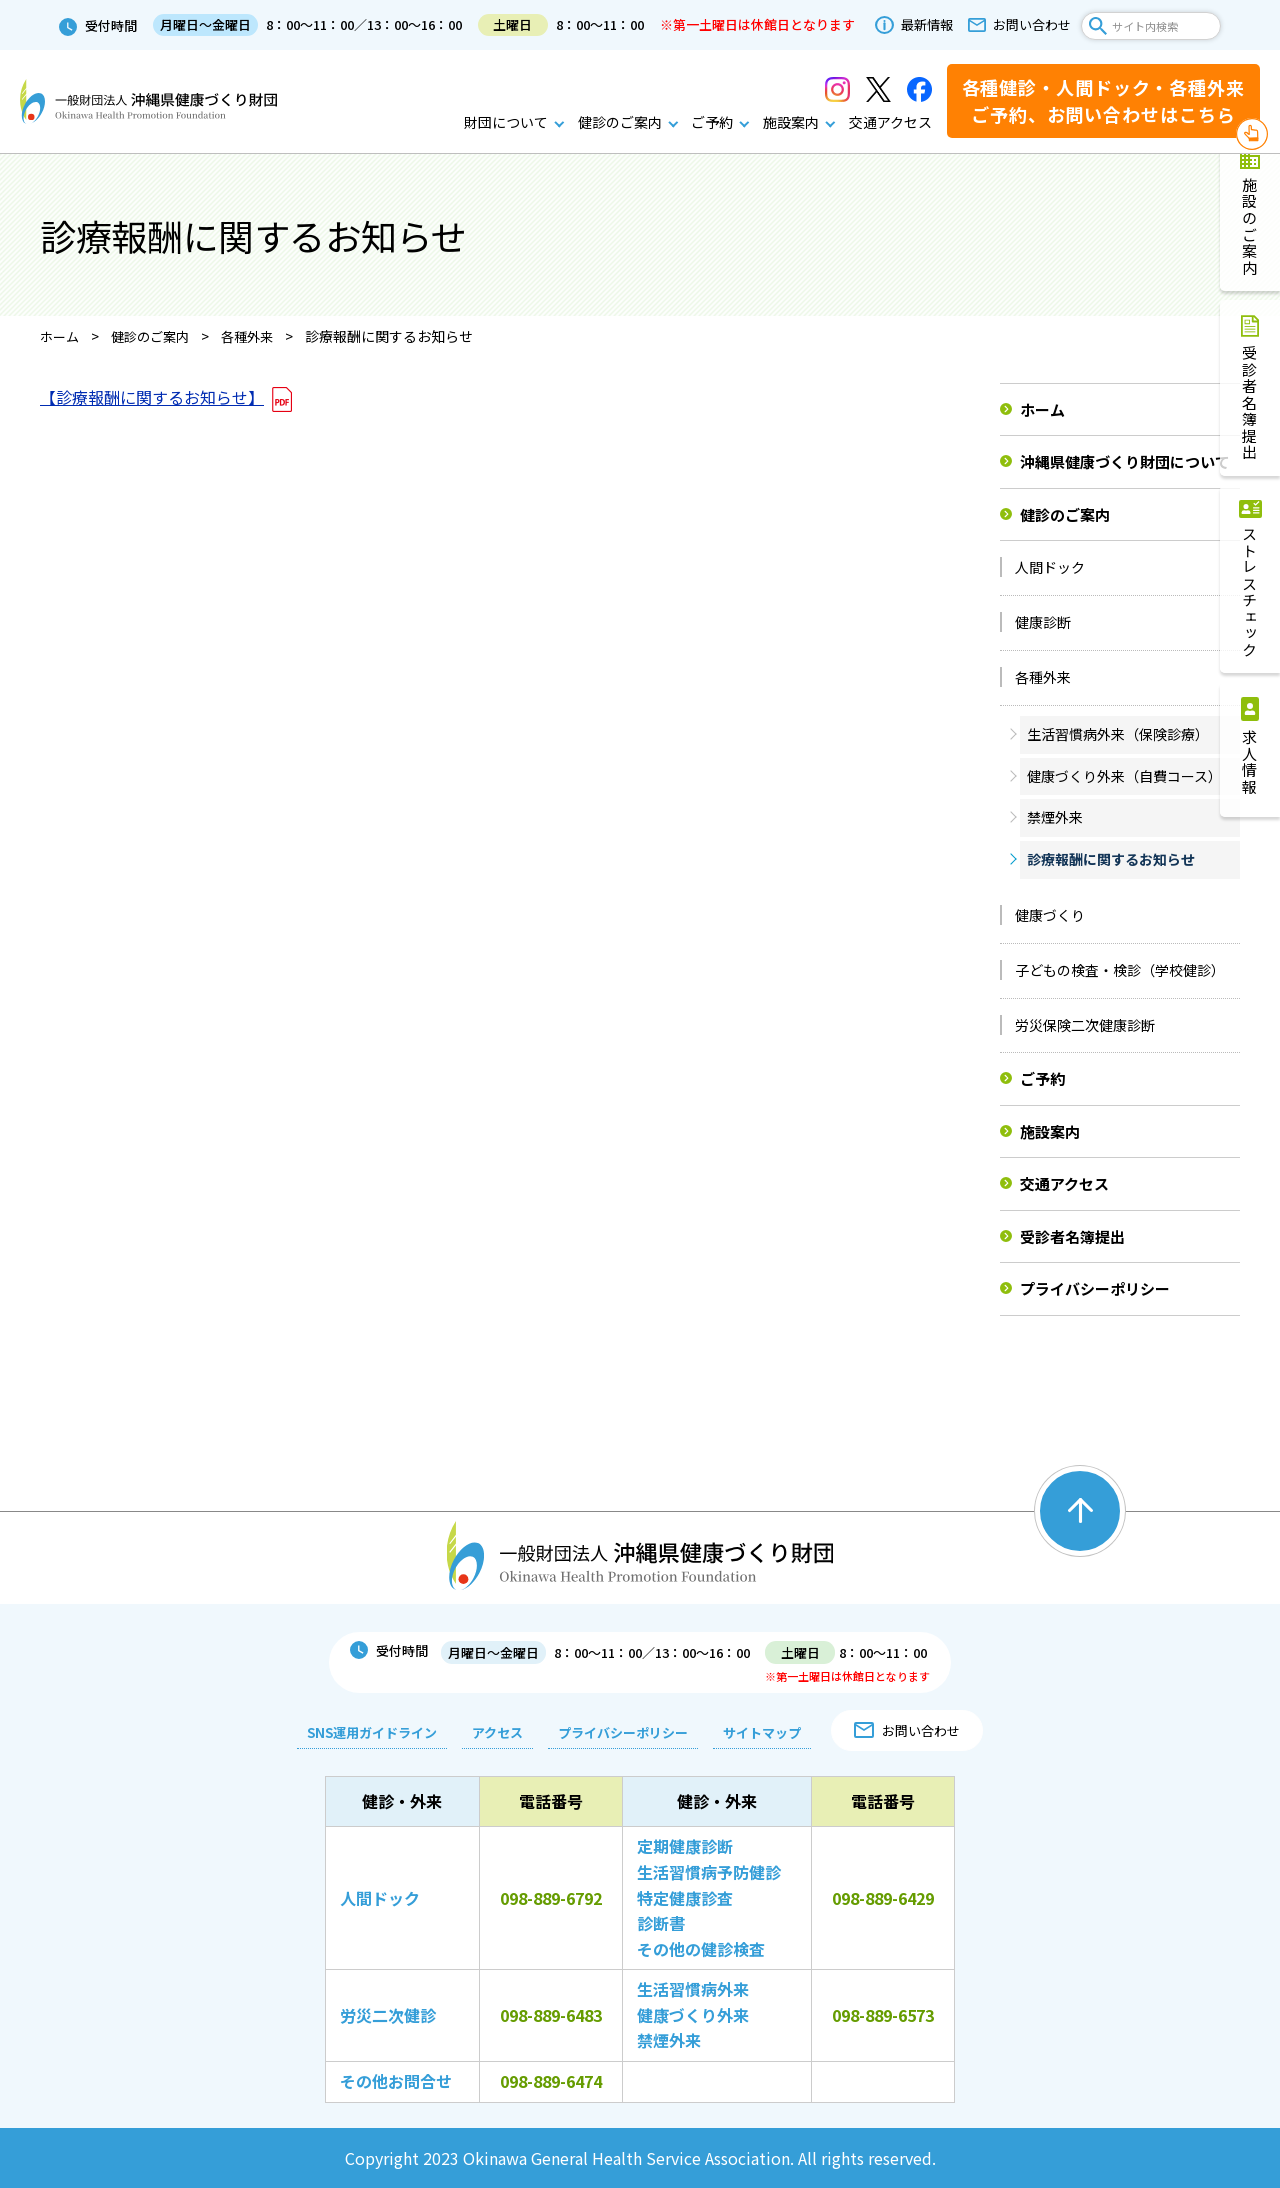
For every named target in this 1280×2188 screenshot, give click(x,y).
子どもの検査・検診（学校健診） (1120, 970)
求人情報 (1250, 762)
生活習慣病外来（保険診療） (1118, 734)
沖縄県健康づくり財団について (1125, 461)
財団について (506, 122)
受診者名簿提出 (1250, 403)
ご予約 (712, 122)
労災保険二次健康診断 (1085, 1025)
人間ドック (1050, 567)
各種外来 (1043, 677)
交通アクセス (890, 122)
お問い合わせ (1032, 25)
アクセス (493, 1732)
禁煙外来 (1055, 817)
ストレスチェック (1250, 592)
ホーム (1042, 409)
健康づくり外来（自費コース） (1124, 776)
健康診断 (1043, 622)
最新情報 (927, 25)
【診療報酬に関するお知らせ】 (152, 397)
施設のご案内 (1250, 226)
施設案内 (791, 122)
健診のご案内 (620, 122)
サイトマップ (758, 1732)
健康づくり (1050, 915)
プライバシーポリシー (1095, 1288)
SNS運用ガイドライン (368, 1732)
